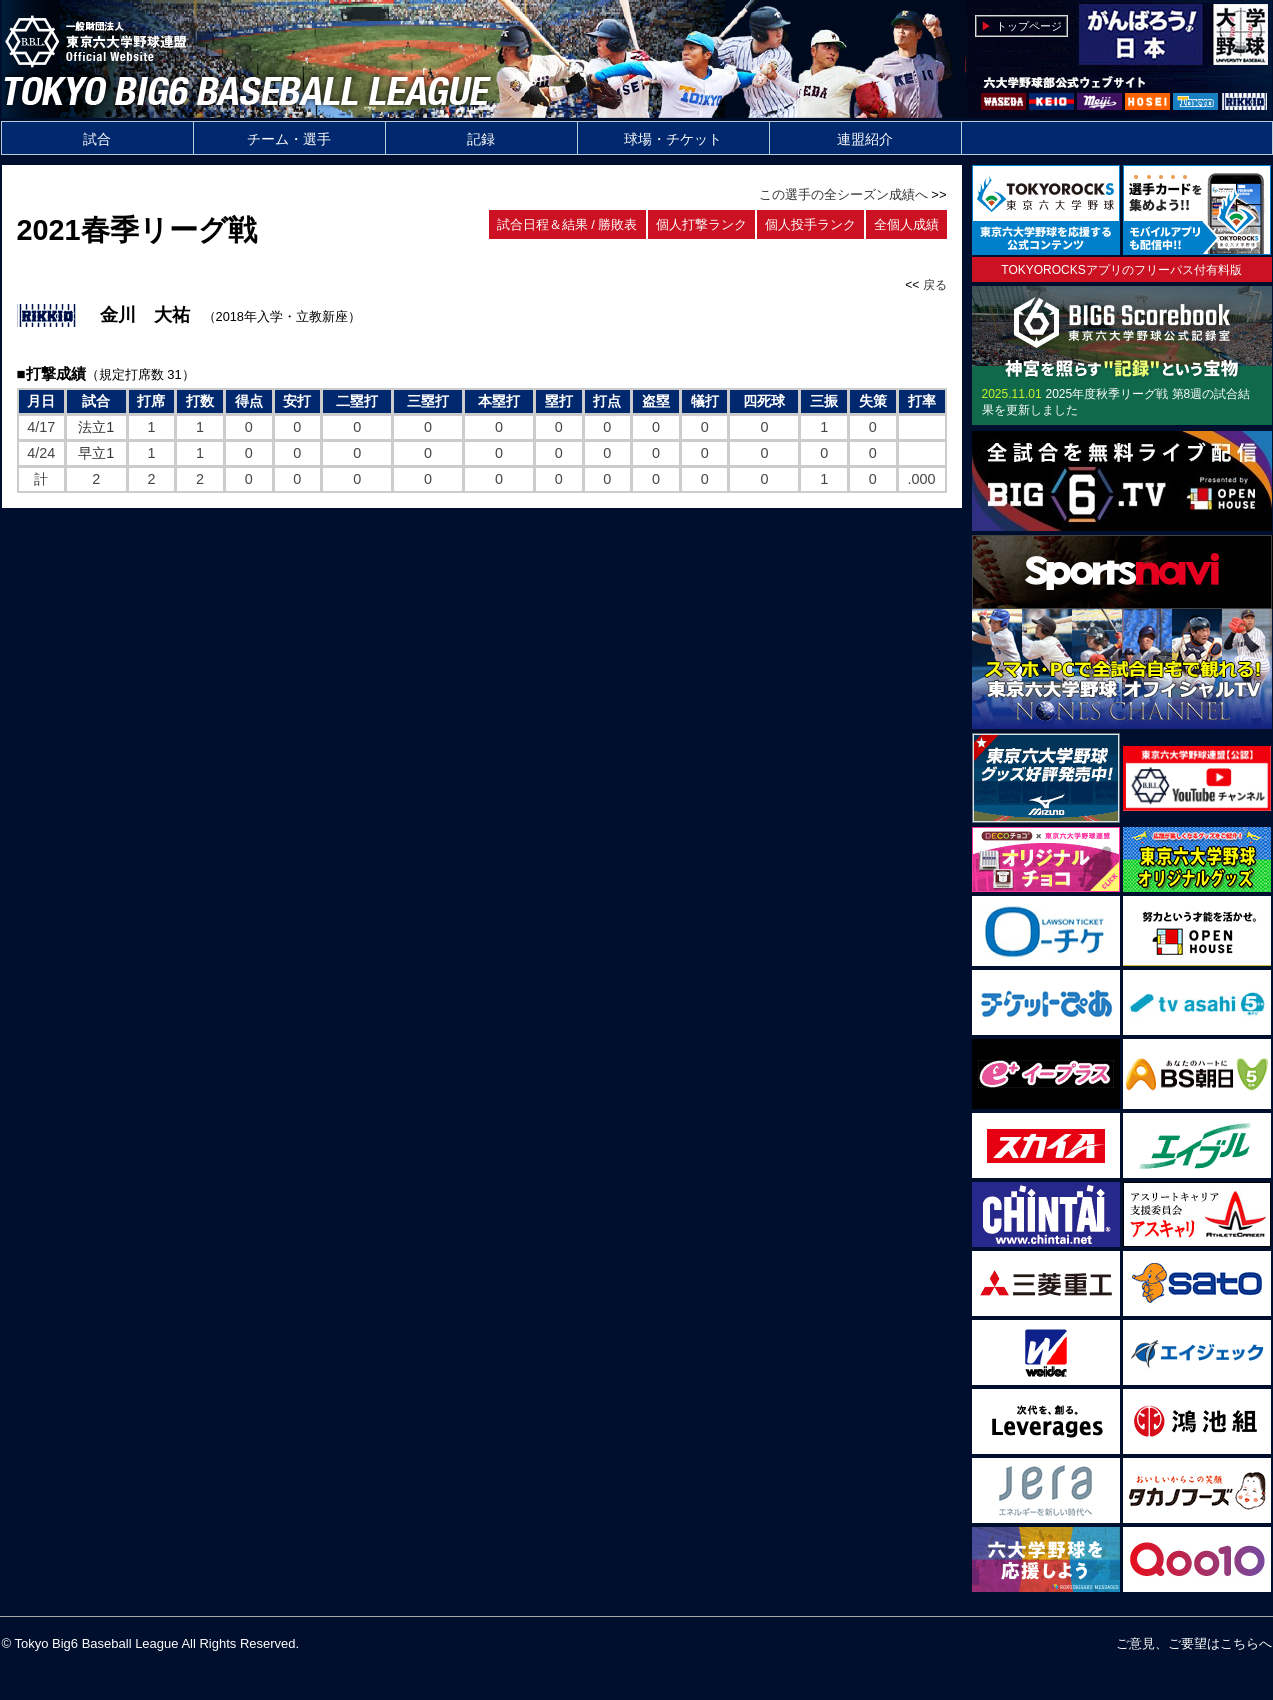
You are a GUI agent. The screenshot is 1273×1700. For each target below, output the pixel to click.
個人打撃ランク (701, 224)
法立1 (96, 427)
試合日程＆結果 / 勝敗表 (567, 224)
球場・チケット (673, 139)
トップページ (1029, 26)
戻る (935, 285)
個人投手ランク (810, 224)
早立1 (96, 453)
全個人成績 (906, 224)
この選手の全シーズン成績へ (843, 194)
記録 (481, 139)
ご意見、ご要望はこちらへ (1194, 1643)
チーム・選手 (289, 139)
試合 (97, 139)
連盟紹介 (865, 139)
